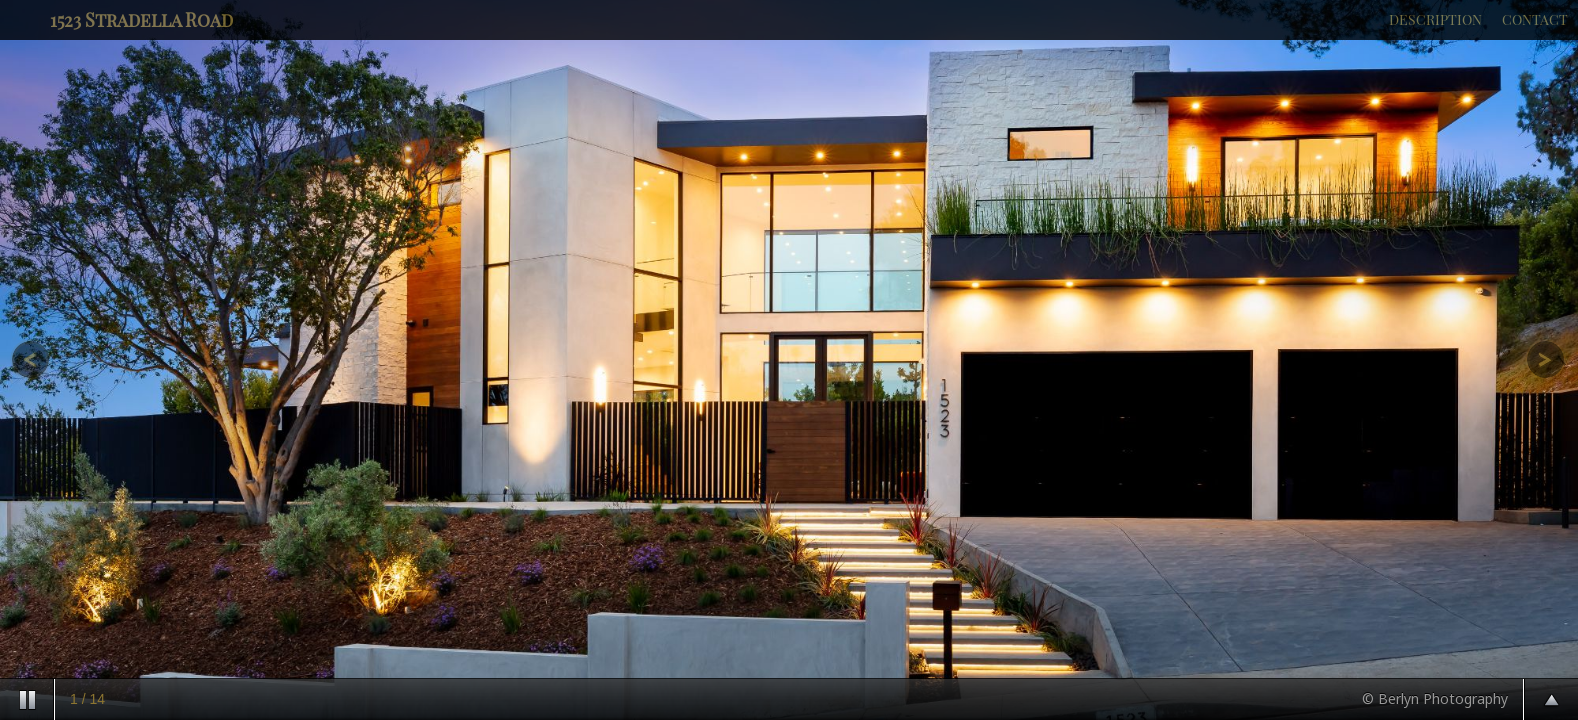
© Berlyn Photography (1435, 698)
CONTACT (1535, 19)
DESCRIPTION (1435, 19)
